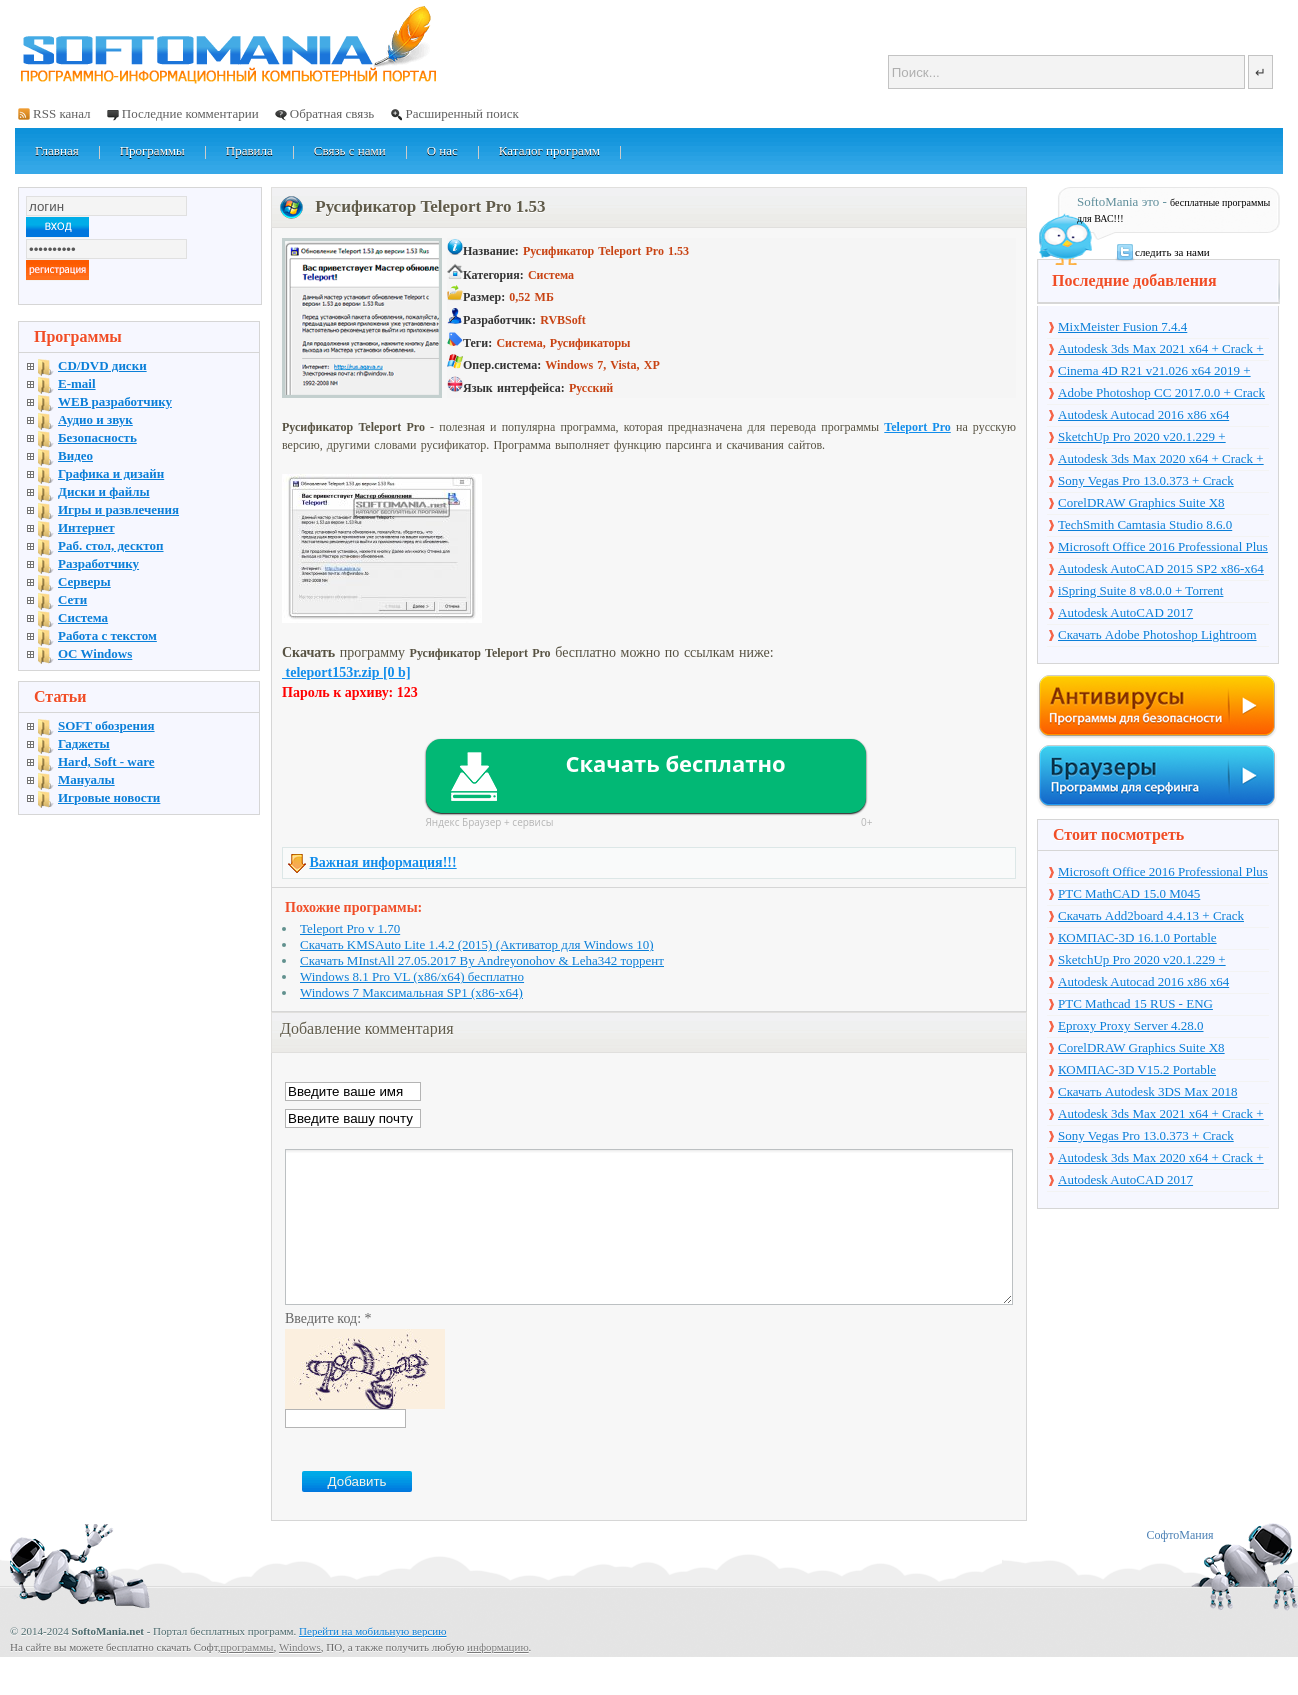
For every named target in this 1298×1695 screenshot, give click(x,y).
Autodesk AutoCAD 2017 (1125, 612)
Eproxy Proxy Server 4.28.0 (1131, 1025)
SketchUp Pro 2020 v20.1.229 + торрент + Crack (1142, 438)
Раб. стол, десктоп (111, 545)
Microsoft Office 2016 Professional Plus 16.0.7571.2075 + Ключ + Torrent (1163, 548)
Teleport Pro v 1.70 (350, 928)
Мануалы (86, 779)
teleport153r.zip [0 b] (346, 672)
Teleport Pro (917, 427)
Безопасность (97, 437)
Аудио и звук (95, 419)
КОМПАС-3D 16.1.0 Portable (1137, 937)
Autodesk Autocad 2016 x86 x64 (1143, 414)
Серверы (84, 581)
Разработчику (98, 563)
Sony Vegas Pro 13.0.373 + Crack (1146, 480)
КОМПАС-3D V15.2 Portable (1137, 1069)
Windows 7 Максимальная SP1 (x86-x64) (411, 992)
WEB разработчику (115, 401)
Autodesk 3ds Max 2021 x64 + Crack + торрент (1161, 350)
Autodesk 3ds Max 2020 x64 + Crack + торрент (1161, 460)
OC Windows (95, 653)
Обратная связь (332, 113)
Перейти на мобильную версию (372, 1661)
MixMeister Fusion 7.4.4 (1122, 326)
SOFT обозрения (106, 725)
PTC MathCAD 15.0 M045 (1129, 893)
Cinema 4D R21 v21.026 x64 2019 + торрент (1154, 372)
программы (246, 1677)
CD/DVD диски (102, 365)
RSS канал (62, 113)
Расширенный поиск (461, 113)
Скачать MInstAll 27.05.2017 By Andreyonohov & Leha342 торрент (482, 960)
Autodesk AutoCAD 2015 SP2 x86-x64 (1161, 568)
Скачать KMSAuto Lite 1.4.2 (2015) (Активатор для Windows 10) (477, 944)
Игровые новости (109, 797)
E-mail (77, 383)
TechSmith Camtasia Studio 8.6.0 (1145, 524)
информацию (498, 1677)
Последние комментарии (190, 113)
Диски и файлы (104, 491)
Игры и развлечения (118, 509)
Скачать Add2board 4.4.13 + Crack (1151, 915)
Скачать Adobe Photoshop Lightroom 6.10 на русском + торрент (1157, 636)
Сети (72, 599)
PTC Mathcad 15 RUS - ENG (1135, 1003)
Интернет (86, 527)
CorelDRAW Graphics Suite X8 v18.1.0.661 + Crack (1141, 504)
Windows (300, 1677)
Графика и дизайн (111, 473)
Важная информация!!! (383, 862)
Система (83, 617)
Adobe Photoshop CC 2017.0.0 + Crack (1161, 392)
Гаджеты (84, 743)
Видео (75, 455)
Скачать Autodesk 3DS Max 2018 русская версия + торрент (1147, 1093)
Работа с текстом (107, 635)
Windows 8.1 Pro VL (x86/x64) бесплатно (412, 976)
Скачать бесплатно (675, 763)
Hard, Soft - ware (106, 761)
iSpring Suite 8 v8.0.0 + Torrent (1140, 590)
